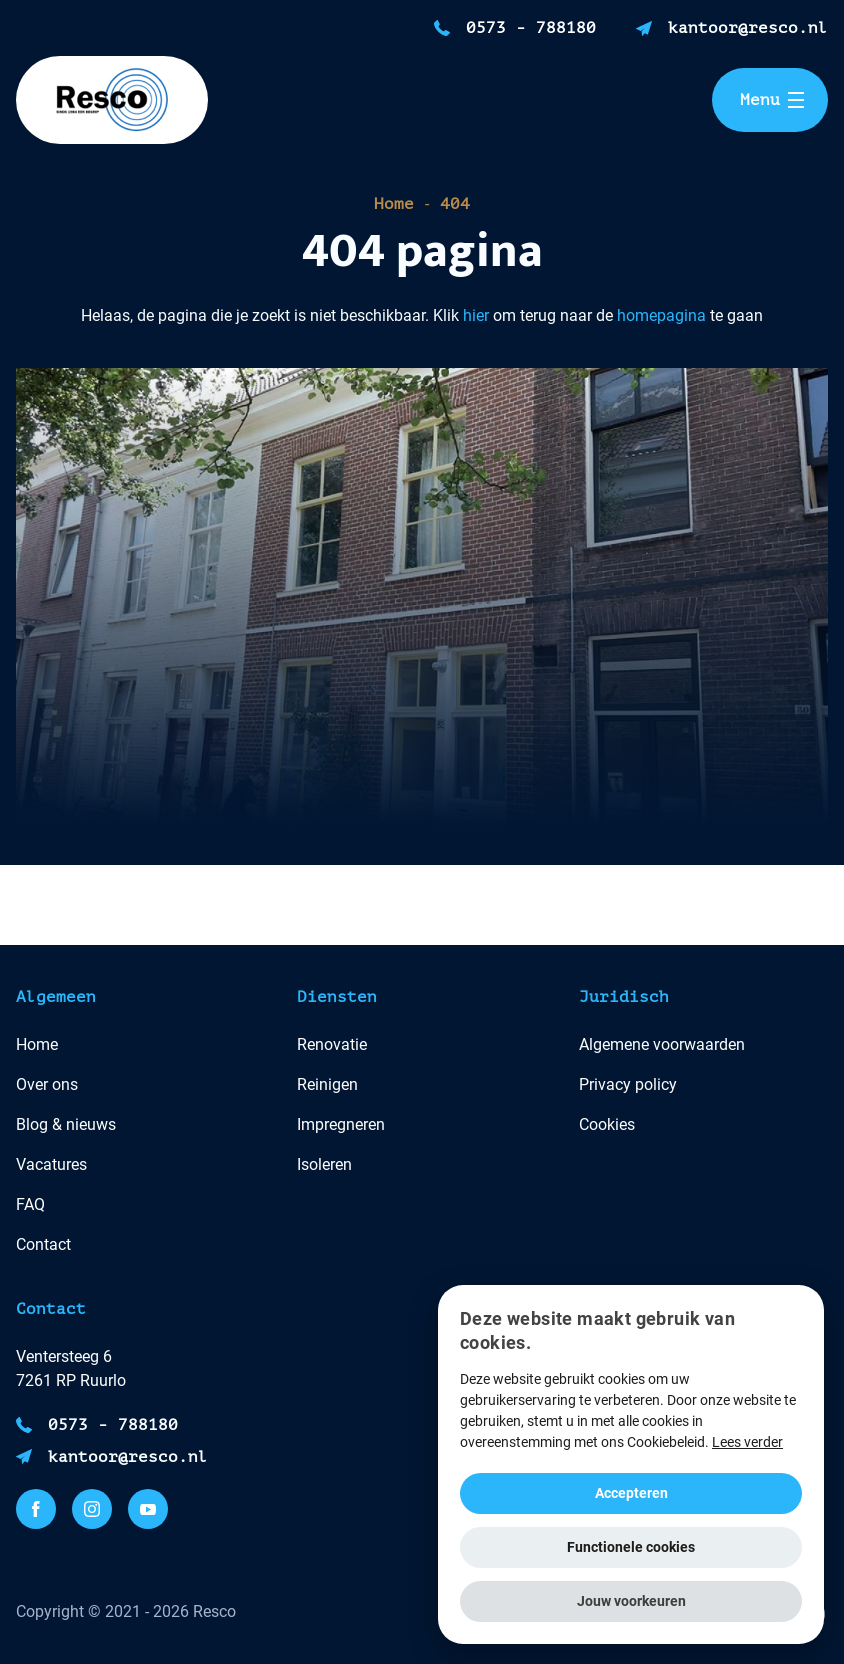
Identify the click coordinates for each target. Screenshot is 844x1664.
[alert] (631, 1464)
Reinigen (327, 1084)
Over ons (47, 1084)
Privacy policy (628, 1084)
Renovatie (332, 1044)
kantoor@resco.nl (748, 28)
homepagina (661, 315)
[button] (631, 1601)
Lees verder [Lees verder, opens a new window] (747, 1442)
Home (394, 204)
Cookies (607, 1124)
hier (476, 315)
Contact (43, 1244)
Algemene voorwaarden (662, 1044)
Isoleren (324, 1164)
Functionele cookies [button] (631, 1547)
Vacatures (51, 1164)
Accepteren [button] (631, 1493)
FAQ (30, 1204)
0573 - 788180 (531, 28)
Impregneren (341, 1124)
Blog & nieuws (66, 1124)
